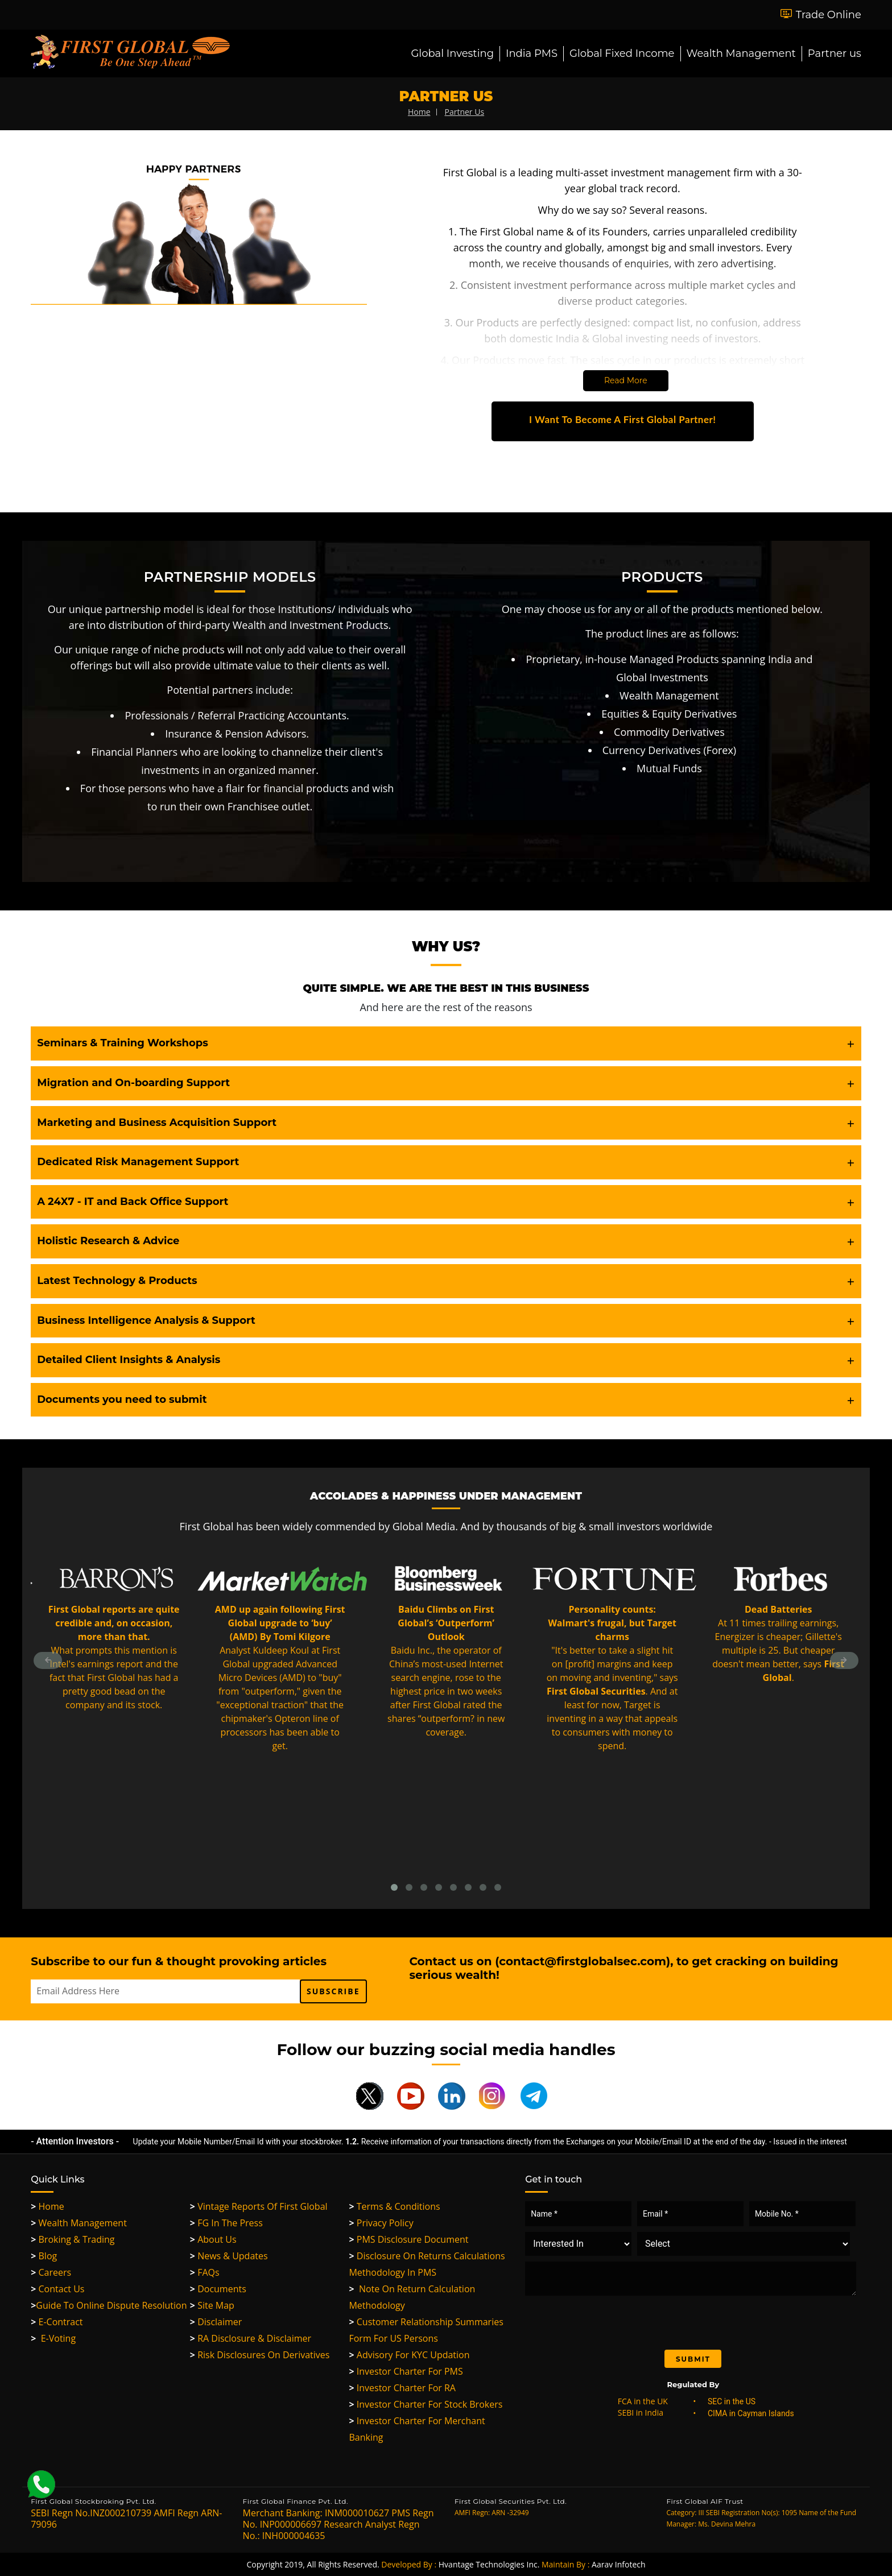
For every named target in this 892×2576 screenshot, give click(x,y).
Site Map (212, 2305)
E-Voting (53, 2338)
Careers (51, 2272)
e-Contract (56, 2322)
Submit (693, 2359)
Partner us (834, 53)
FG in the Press (226, 2223)
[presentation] (620, 2322)
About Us (213, 2239)
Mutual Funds (669, 768)
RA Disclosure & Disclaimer (250, 2338)
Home (47, 2206)
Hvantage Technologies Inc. (489, 2564)
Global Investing (452, 53)
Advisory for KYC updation (409, 2355)
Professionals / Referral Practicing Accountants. (237, 715)
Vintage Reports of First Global (259, 2206)
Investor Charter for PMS (405, 2371)
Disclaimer (216, 2322)
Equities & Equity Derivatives (669, 713)
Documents (218, 2289)
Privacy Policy (381, 2223)
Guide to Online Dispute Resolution (109, 2305)
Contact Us (57, 2289)
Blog (44, 2256)
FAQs (205, 2272)
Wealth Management (741, 53)
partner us (464, 111)
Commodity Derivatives (669, 732)
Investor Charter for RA (402, 2388)
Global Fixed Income (622, 53)
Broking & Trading (72, 2239)
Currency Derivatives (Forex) (669, 750)
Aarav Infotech (619, 2564)
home (419, 111)
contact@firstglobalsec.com (582, 1961)
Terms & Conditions (394, 2206)
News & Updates (229, 2256)
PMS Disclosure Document (408, 2239)
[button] (446, 1043)
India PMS (532, 53)
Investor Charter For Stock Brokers (425, 2404)
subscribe (333, 1991)
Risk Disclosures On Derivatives (260, 2355)
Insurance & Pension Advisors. (237, 733)
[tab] (446, 1043)
